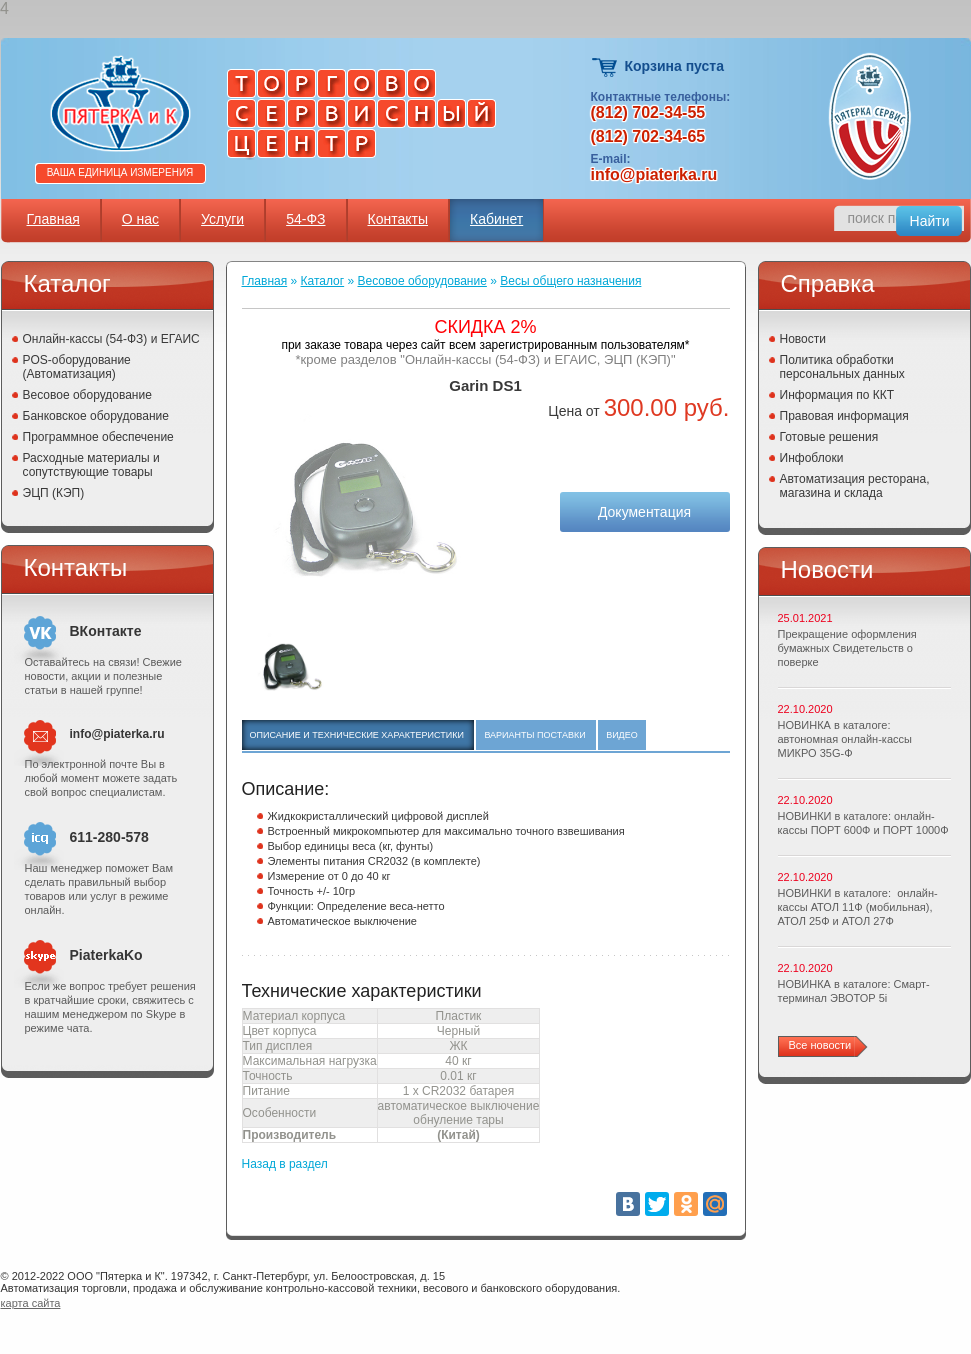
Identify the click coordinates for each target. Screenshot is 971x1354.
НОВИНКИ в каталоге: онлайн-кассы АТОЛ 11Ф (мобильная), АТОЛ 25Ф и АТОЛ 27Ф (858, 907)
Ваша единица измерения (120, 172)
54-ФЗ (305, 219)
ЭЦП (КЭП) (54, 493)
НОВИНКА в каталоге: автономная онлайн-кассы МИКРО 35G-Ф (845, 739)
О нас (140, 219)
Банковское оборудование (96, 416)
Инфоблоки (812, 458)
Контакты (398, 219)
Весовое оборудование (87, 395)
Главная (53, 219)
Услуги (222, 219)
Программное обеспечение (98, 437)
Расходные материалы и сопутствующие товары (91, 465)
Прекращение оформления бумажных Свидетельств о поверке (847, 648)
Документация (644, 512)
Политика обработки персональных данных (842, 367)
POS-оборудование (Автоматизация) (77, 367)
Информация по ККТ (837, 395)
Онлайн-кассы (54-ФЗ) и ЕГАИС (111, 339)
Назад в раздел (285, 1164)
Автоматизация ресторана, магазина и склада (855, 486)
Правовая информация (844, 416)
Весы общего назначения (570, 281)
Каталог (323, 281)
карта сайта (31, 1303)
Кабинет (496, 219)
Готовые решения (829, 437)
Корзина (605, 67)
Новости (803, 339)
